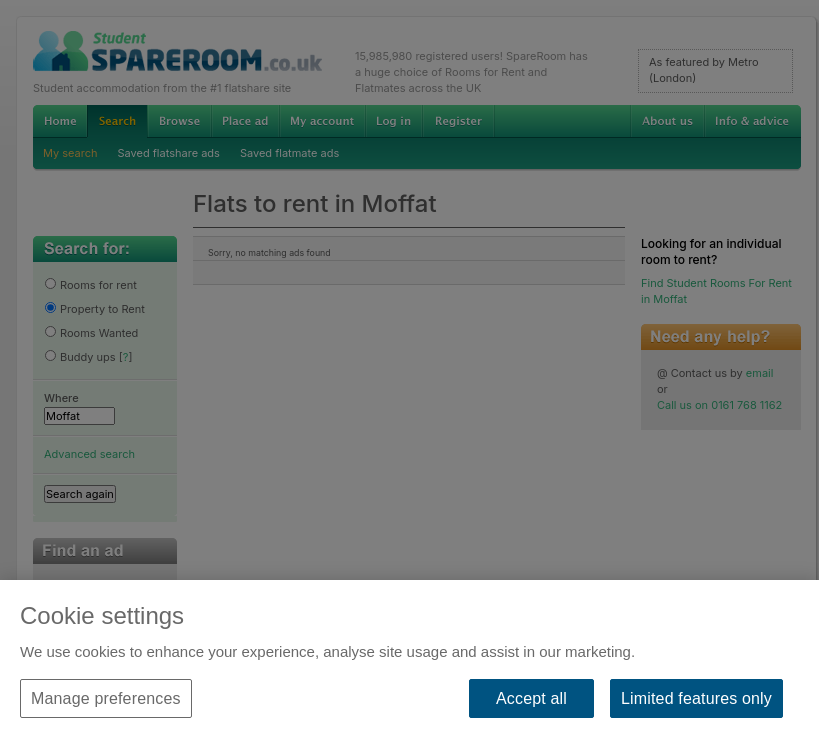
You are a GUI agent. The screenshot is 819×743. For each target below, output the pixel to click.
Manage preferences (106, 698)
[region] (409, 661)
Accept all (531, 698)
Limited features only (696, 698)
